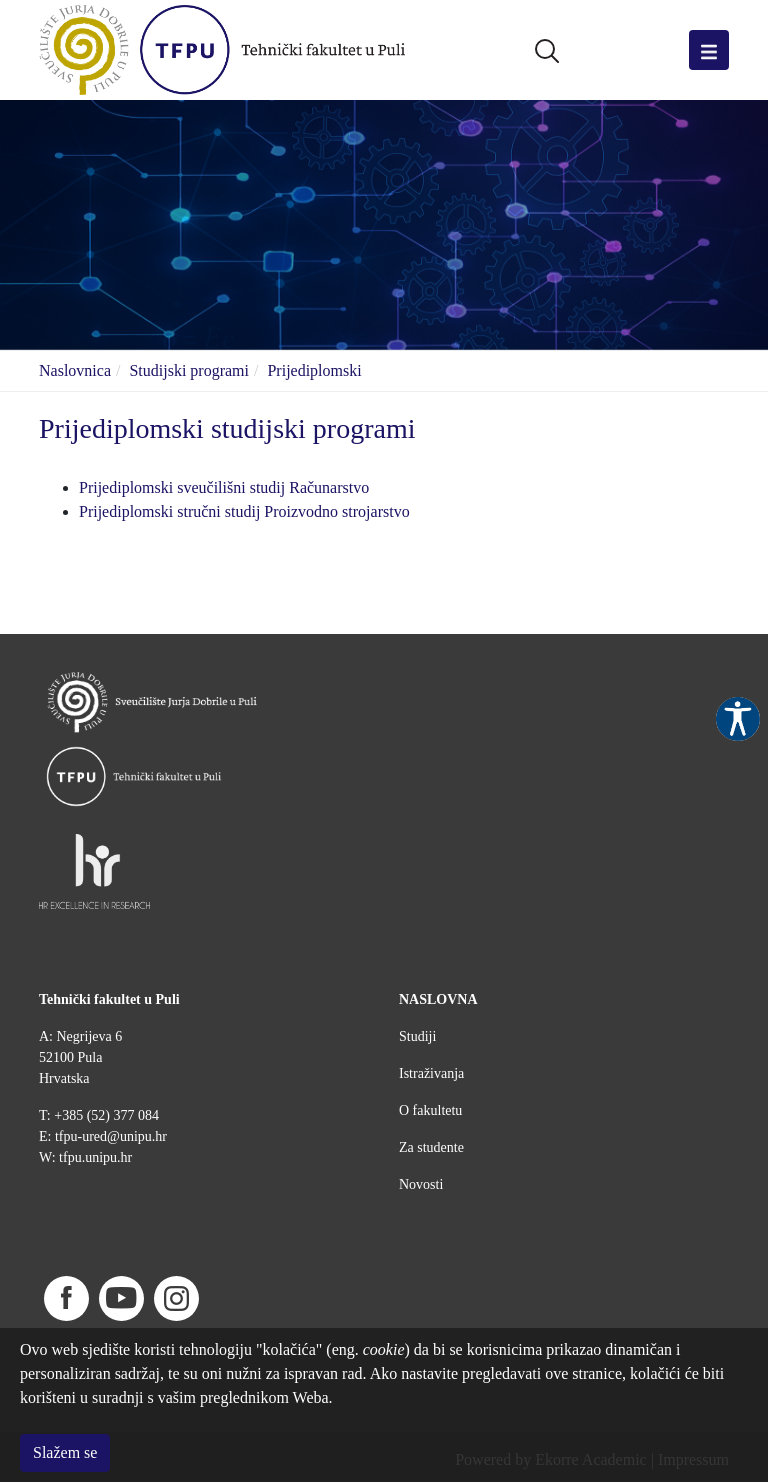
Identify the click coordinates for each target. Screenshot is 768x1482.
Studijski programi (189, 370)
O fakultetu (430, 1110)
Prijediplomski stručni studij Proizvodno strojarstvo (244, 511)
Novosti (421, 1184)
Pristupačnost (738, 719)
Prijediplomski (314, 370)
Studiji (417, 1036)
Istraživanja (431, 1073)
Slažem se (65, 1452)
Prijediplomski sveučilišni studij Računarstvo (224, 487)
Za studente (431, 1147)
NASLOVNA (438, 999)
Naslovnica (75, 370)
